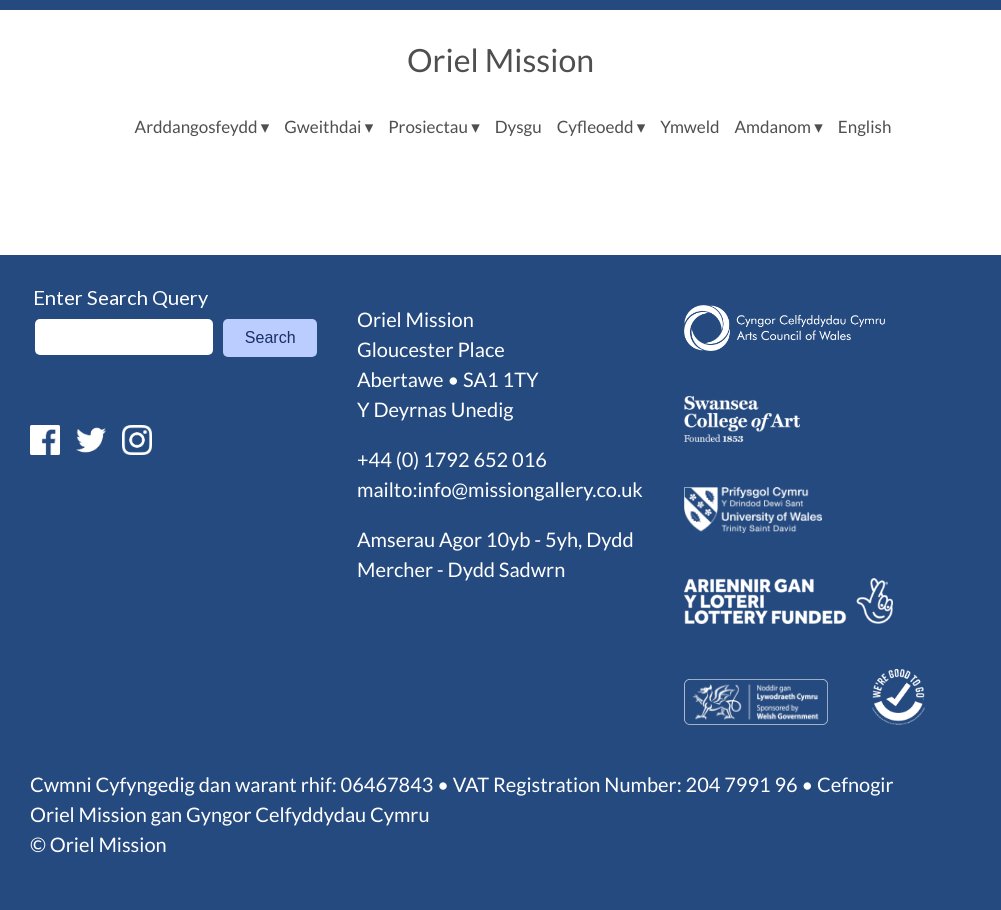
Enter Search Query (120, 297)
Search (270, 337)
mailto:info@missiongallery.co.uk (500, 490)
